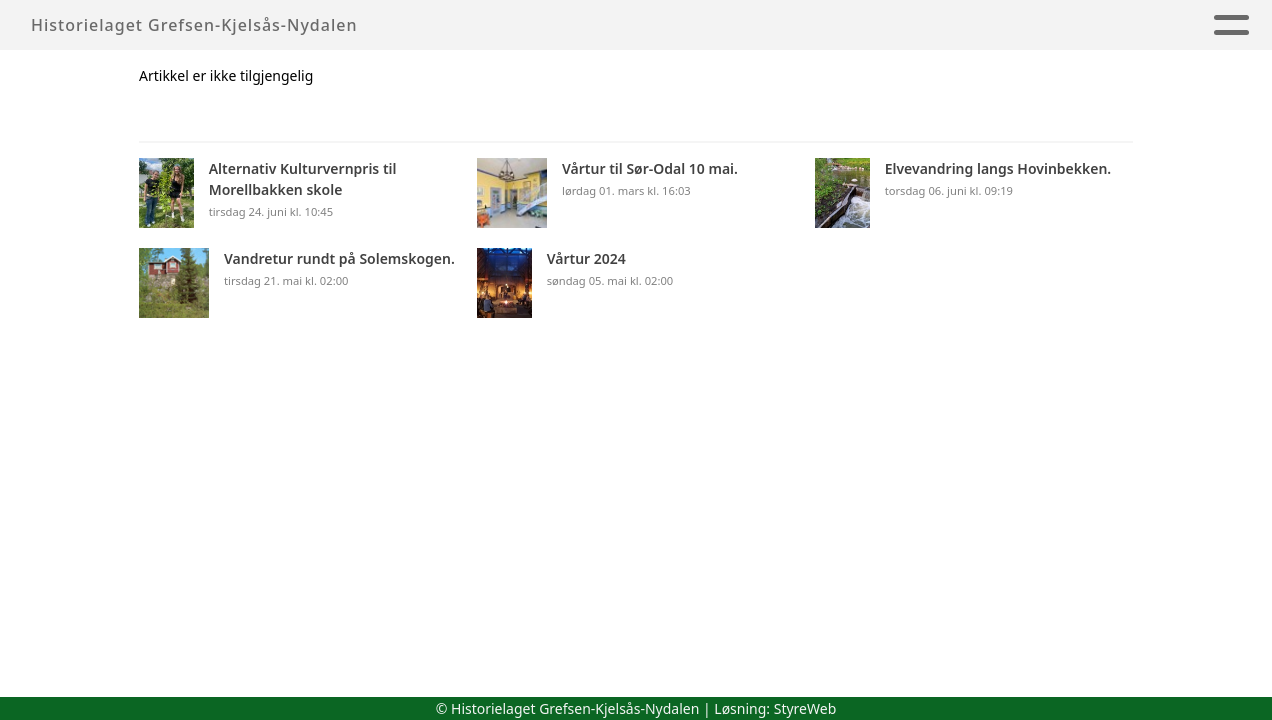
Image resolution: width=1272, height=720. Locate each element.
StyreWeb (805, 708)
